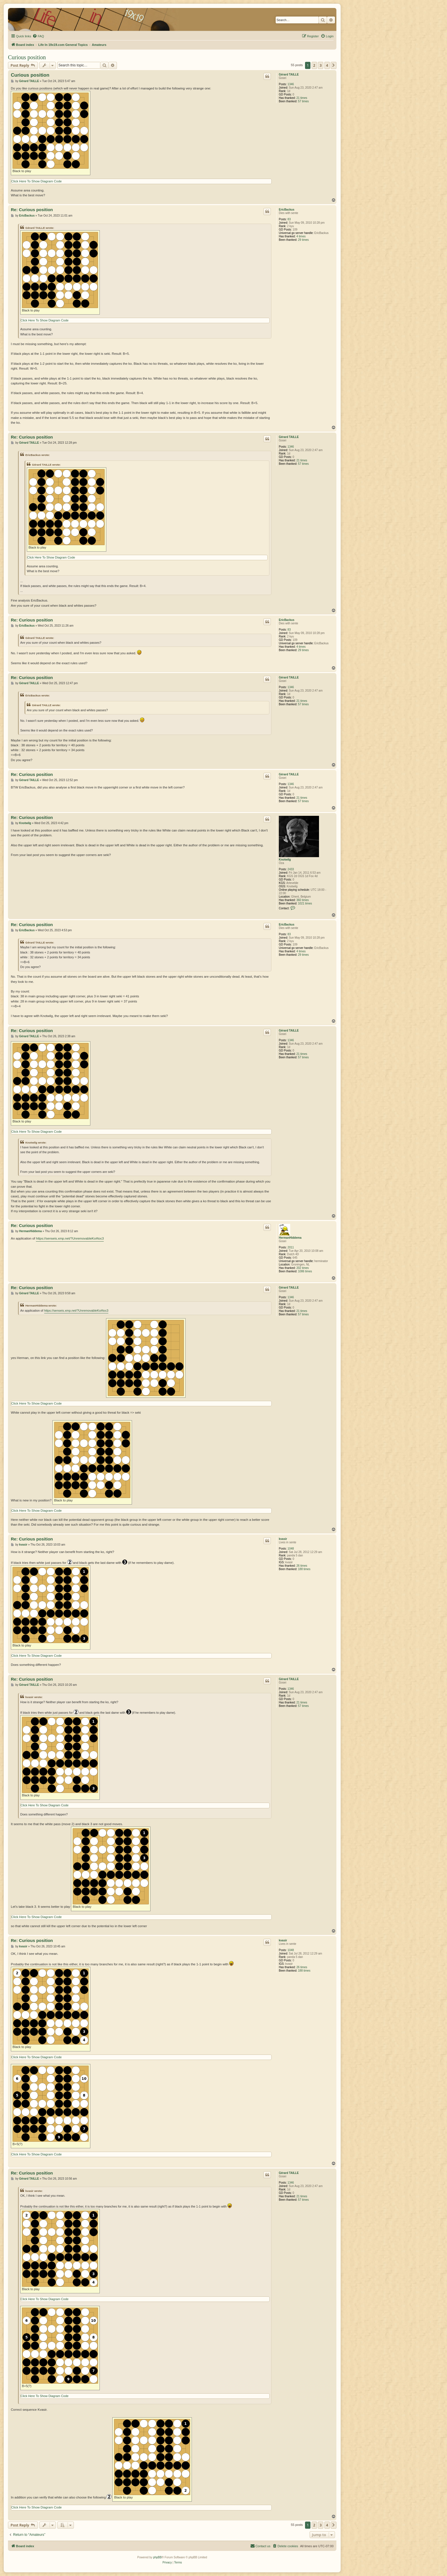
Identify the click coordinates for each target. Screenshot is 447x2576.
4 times (301, 236)
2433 (291, 869)
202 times (302, 1267)
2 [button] (314, 65)
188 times (304, 1569)
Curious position (27, 57)
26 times (301, 1565)
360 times (302, 900)
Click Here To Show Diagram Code (36, 181)
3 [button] (321, 65)
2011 (291, 1247)
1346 (291, 84)
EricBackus (286, 209)
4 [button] (327, 65)
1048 (291, 1548)
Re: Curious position (32, 209)
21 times (301, 97)
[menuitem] (38, 36)
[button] (333, 65)
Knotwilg (285, 859)
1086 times (305, 1271)
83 (289, 219)
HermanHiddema (290, 1237)
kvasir (283, 1538)
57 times (303, 101)
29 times (303, 239)
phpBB (157, 2557)
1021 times (305, 903)
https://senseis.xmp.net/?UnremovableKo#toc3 (70, 1238)
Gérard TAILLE (289, 74)
